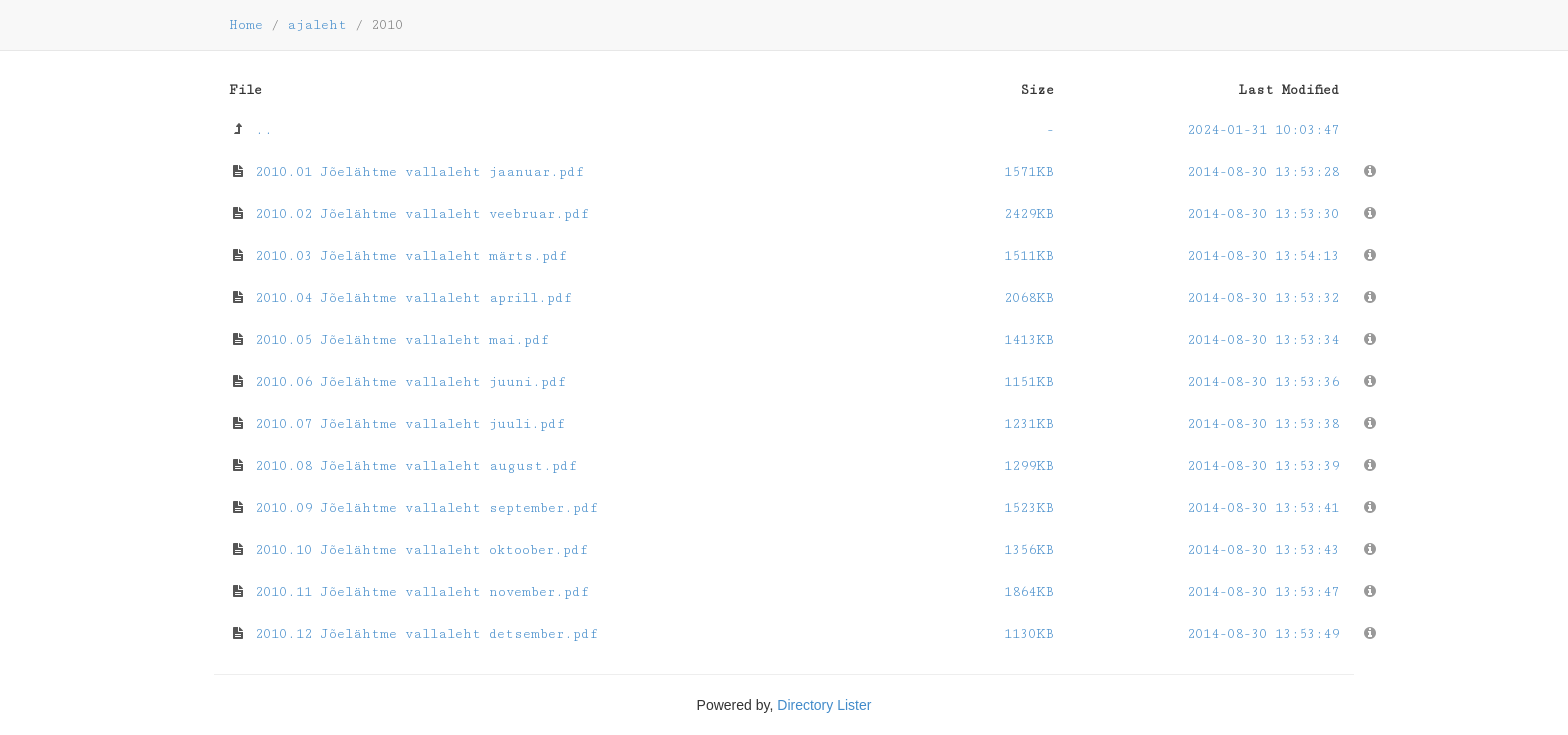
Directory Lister (824, 705)
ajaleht (317, 25)
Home (246, 25)
